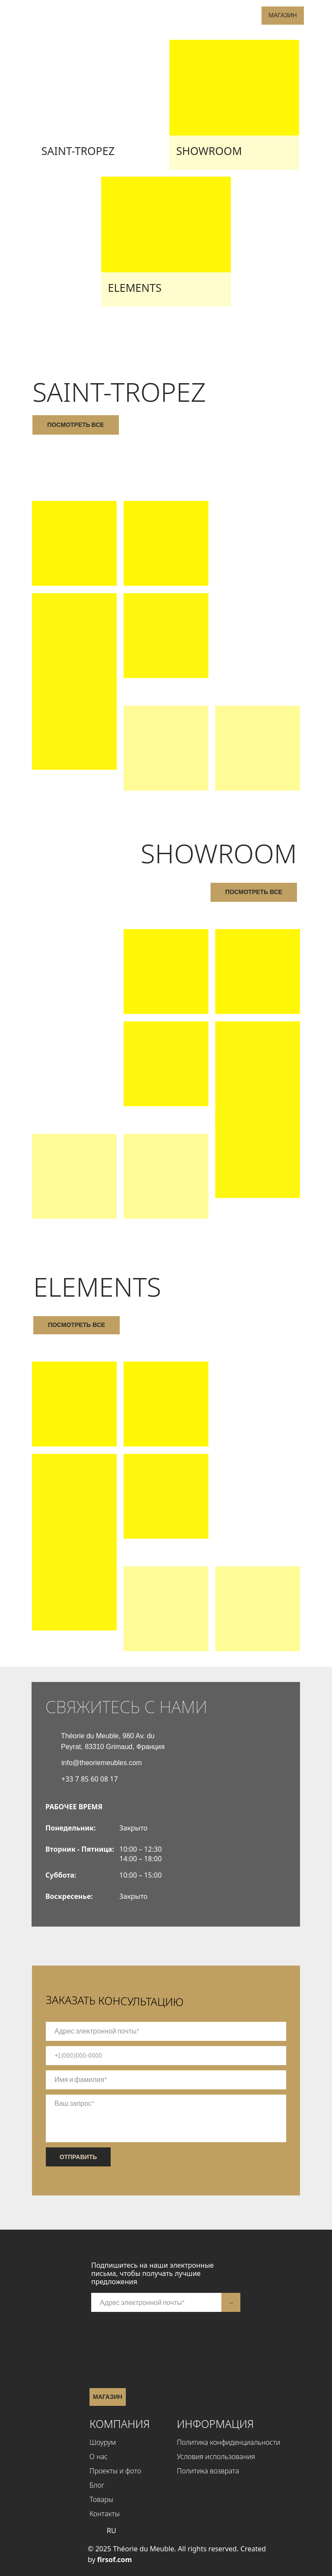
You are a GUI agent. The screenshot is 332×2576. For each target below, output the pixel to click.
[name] (166, 2079)
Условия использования (216, 2456)
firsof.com (114, 2559)
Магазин (282, 15)
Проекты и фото (115, 2471)
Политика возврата (208, 2471)
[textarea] (166, 2118)
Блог (97, 2485)
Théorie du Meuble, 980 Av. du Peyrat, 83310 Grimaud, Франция (113, 1741)
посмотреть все (75, 425)
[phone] (166, 2055)
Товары (101, 2499)
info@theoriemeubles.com (101, 1762)
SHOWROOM (209, 150)
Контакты (104, 2513)
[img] (98, 105)
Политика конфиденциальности (228, 2442)
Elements (135, 287)
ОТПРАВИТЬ (78, 2156)
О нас (98, 2456)
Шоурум (102, 2442)
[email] (166, 2031)
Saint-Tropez (78, 150)
